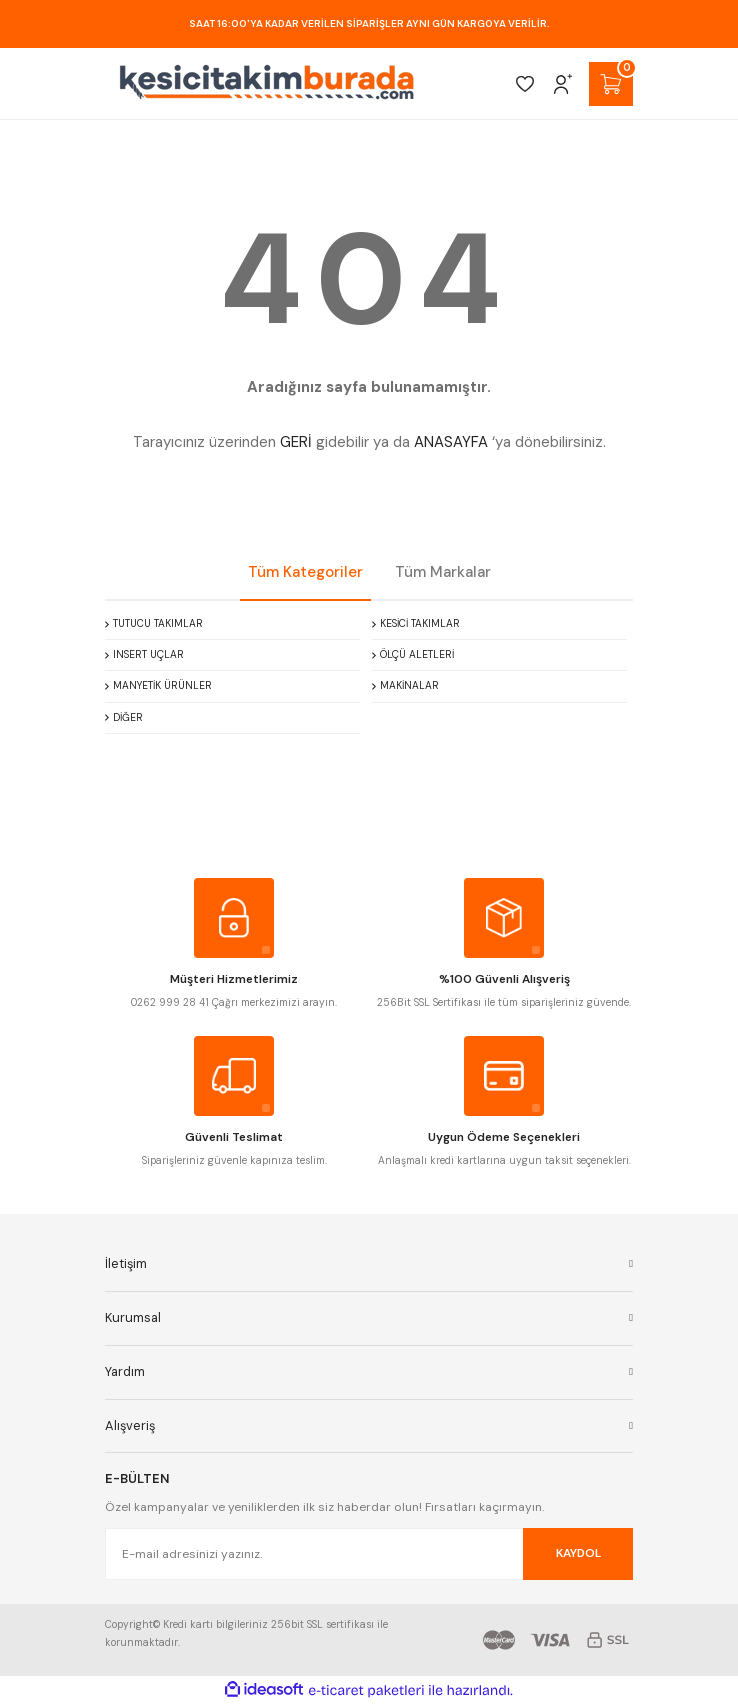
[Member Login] (563, 84)
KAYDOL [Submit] (578, 1553)
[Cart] (611, 84)
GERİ (296, 442)
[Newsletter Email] (369, 1554)
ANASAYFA (451, 442)
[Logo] (267, 83)
